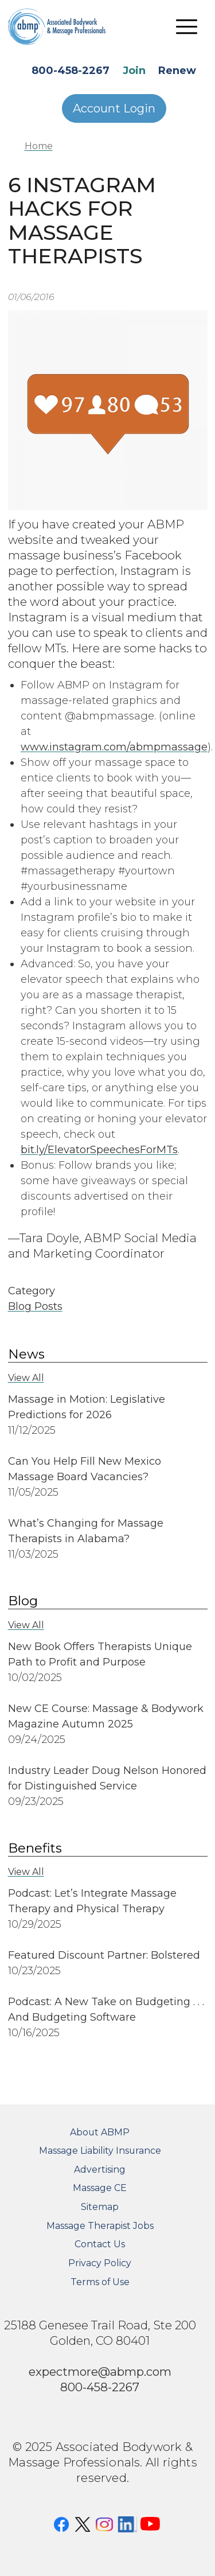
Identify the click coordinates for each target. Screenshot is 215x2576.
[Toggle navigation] (187, 26)
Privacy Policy (99, 2263)
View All (26, 1377)
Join (134, 70)
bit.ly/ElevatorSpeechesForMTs (99, 1149)
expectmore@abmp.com (100, 2371)
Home (39, 146)
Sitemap (100, 2206)
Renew (177, 70)
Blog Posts (35, 1306)
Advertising (100, 2169)
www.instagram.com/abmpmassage (114, 747)
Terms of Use (100, 2282)
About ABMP (100, 2132)
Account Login (114, 108)
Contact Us (100, 2244)
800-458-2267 (71, 70)
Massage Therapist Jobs (100, 2225)
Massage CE (100, 2187)
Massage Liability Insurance (100, 2150)
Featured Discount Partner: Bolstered (104, 1955)
